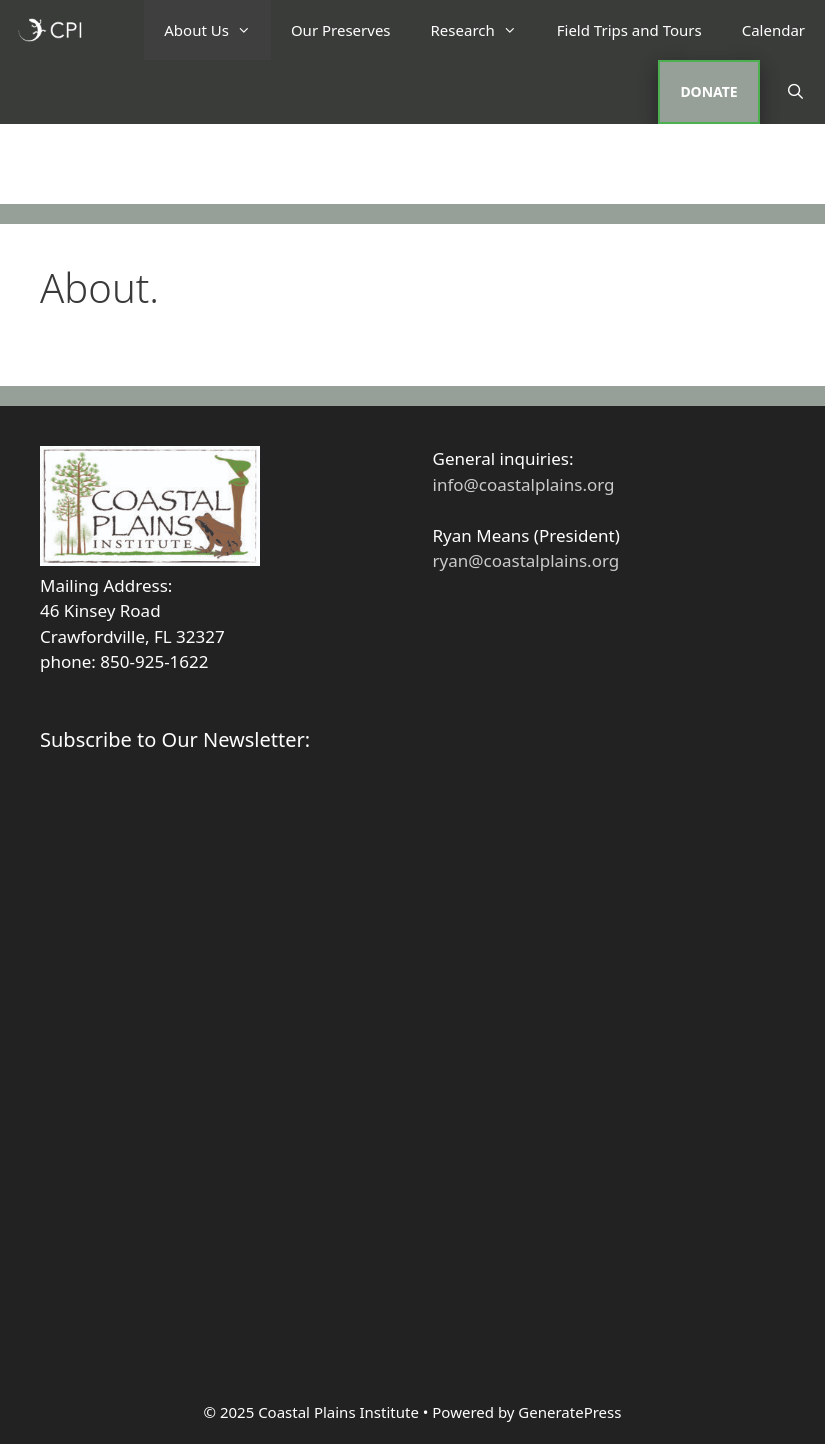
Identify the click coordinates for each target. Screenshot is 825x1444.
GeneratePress (569, 1412)
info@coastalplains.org (524, 484)
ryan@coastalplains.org (526, 560)
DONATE (708, 91)
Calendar (773, 30)
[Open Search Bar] (795, 91)
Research (484, 30)
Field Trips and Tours (629, 30)
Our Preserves (341, 30)
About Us (217, 30)
